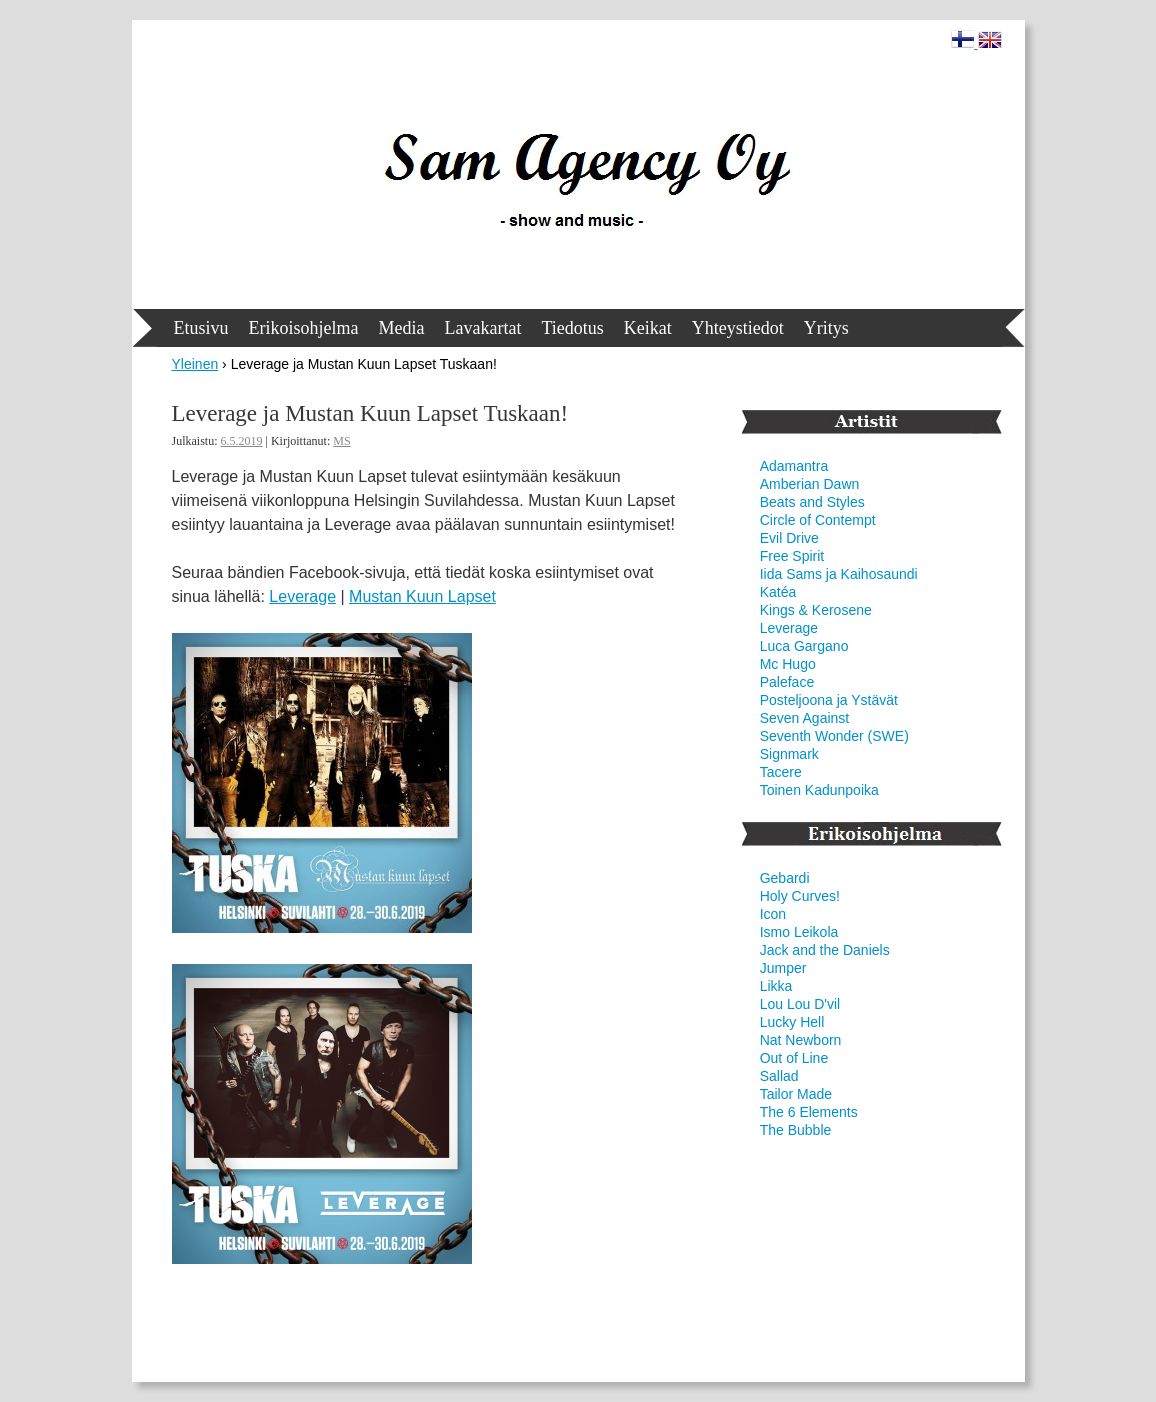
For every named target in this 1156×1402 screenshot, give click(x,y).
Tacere (781, 772)
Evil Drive (789, 538)
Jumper (783, 968)
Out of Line (794, 1058)
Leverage (302, 596)
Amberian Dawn (810, 484)
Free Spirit (792, 556)
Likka (776, 986)
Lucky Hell (792, 1022)
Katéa (778, 592)
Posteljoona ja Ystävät (829, 700)
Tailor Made (796, 1094)
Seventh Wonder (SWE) (834, 736)
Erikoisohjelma (304, 328)
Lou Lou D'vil (800, 1004)
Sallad (779, 1076)
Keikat (648, 328)
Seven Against (805, 718)
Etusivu (201, 328)
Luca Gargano (804, 646)
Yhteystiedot (738, 328)
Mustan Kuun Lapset (422, 596)
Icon (773, 914)
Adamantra (794, 466)
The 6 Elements (809, 1112)
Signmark (789, 754)
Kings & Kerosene (816, 610)
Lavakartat (482, 328)
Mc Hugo (788, 664)
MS (341, 441)
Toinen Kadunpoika (819, 790)
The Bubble (796, 1130)
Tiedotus (572, 328)
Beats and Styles (812, 502)
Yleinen (195, 364)
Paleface (787, 682)
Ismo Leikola (799, 932)
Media (402, 328)
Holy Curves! (800, 896)
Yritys (826, 328)
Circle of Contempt (818, 520)
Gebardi (785, 878)
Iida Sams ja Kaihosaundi (839, 574)
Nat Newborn (801, 1040)
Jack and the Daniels (825, 950)
